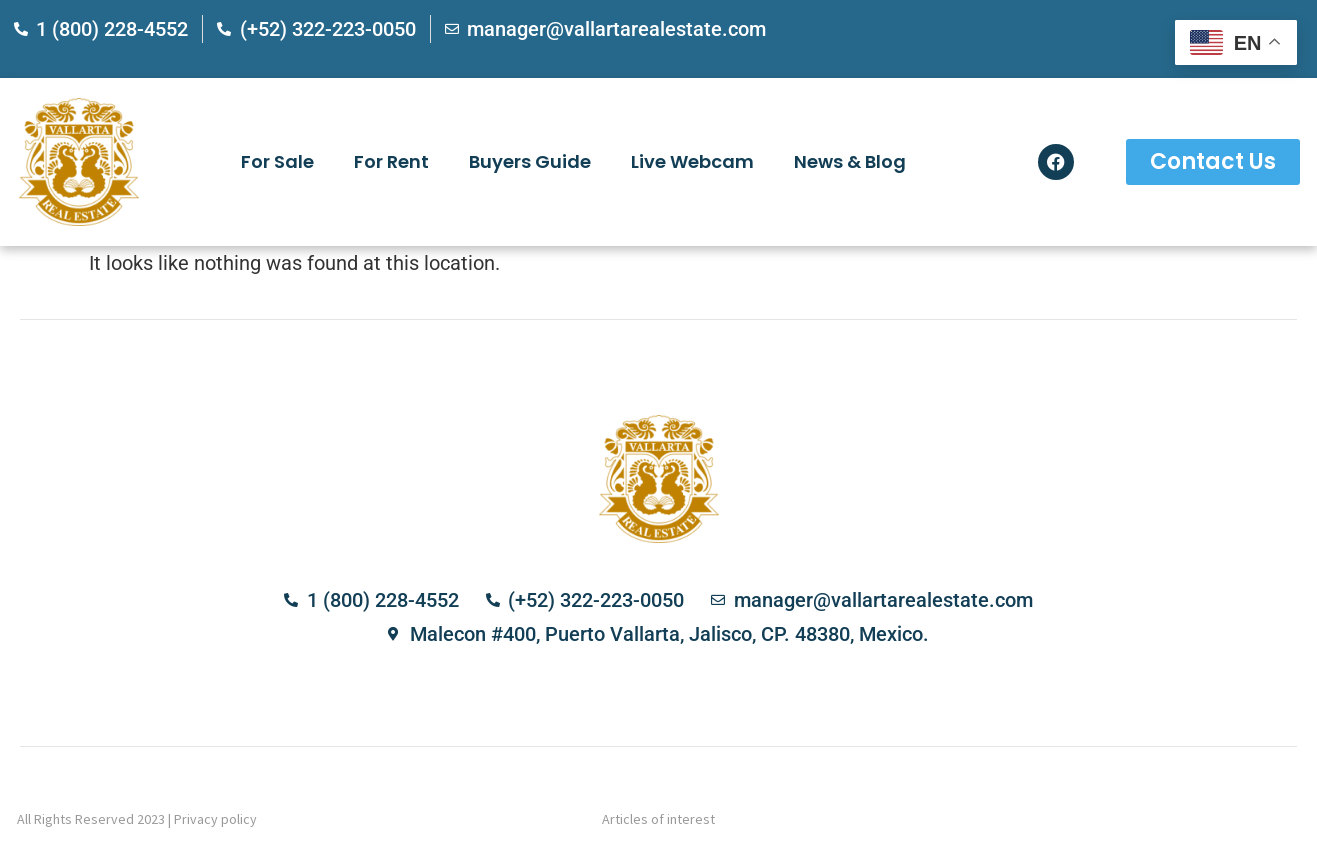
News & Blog (850, 161)
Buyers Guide (530, 161)
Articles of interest (658, 819)
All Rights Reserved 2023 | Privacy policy (137, 819)
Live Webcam (692, 161)
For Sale (277, 161)
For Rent (391, 161)
